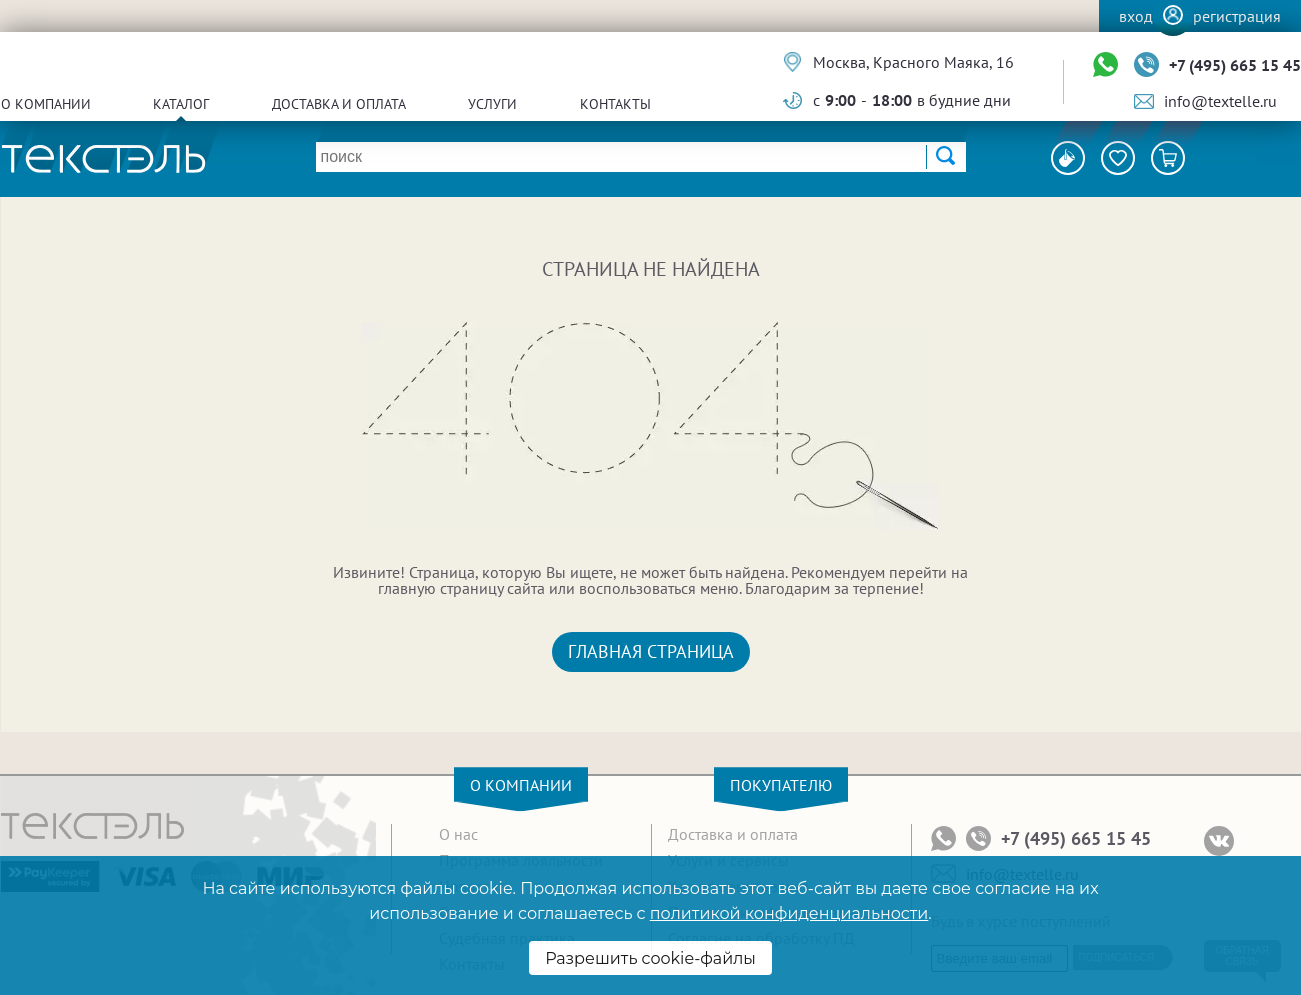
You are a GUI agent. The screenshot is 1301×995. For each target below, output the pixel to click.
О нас (458, 834)
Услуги (492, 104)
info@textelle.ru (1220, 101)
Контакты (615, 104)
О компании (46, 104)
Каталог (181, 104)
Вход (1136, 16)
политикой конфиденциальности (789, 913)
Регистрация (1237, 16)
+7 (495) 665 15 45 (1235, 65)
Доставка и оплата (339, 104)
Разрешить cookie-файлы (650, 958)
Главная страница (651, 651)
